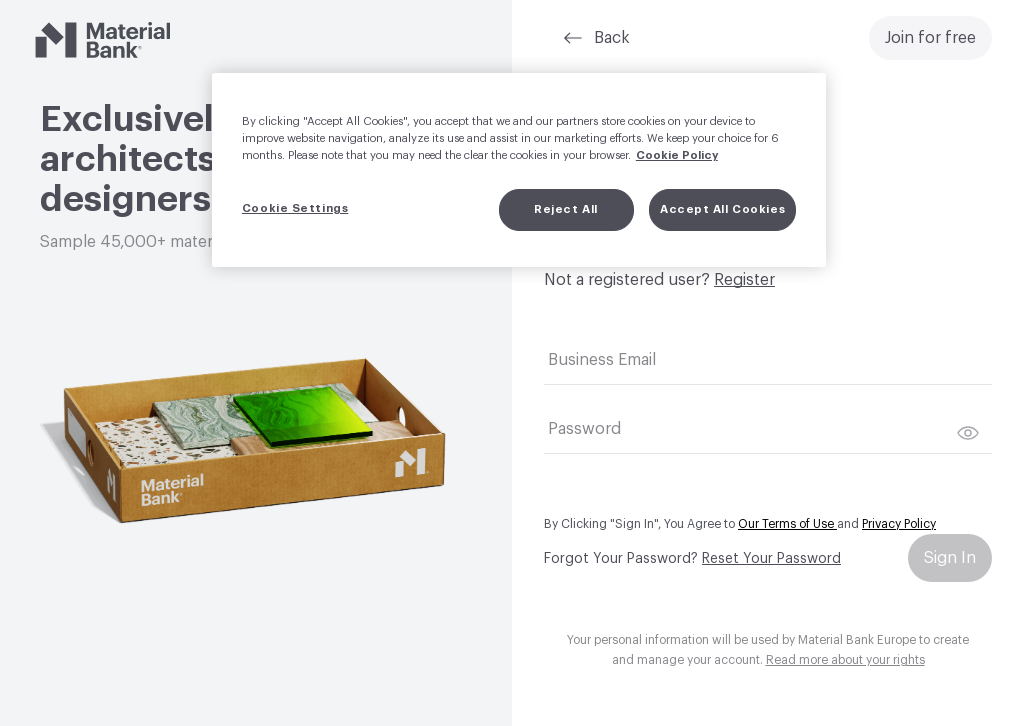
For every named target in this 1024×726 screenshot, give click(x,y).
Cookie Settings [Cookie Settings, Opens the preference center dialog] (295, 208)
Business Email (602, 360)
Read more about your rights (845, 660)
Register (744, 280)
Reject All (566, 209)
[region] (519, 170)
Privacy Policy (899, 524)
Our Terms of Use (787, 524)
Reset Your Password (771, 559)
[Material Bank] (102, 40)
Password (584, 429)
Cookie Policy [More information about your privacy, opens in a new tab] (677, 155)
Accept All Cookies (722, 209)
